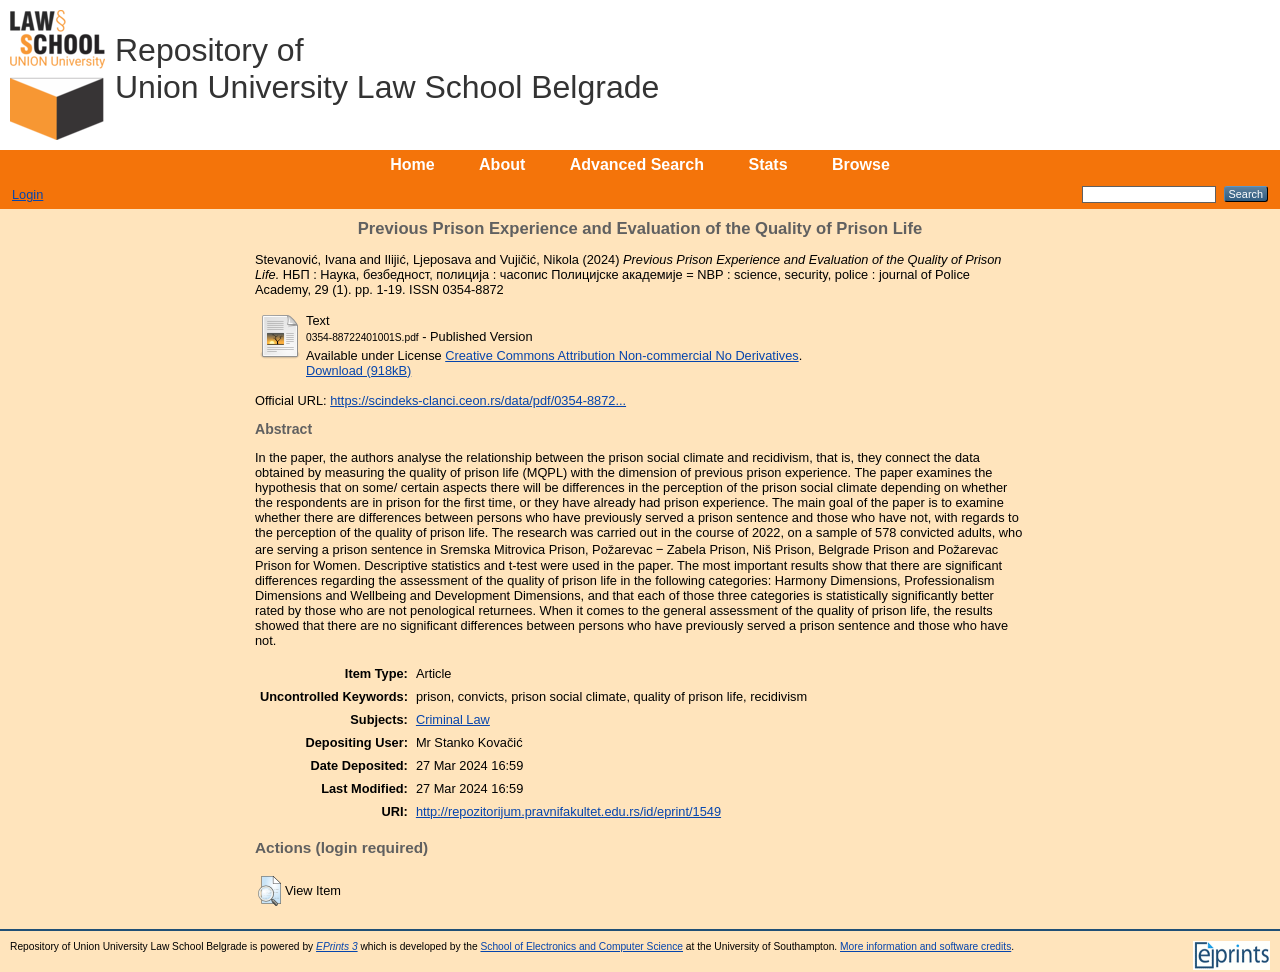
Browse (861, 164)
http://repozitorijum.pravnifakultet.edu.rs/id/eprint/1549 (568, 811)
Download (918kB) (358, 370)
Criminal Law (453, 719)
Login (27, 194)
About (502, 164)
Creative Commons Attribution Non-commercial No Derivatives (621, 355)
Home (412, 164)
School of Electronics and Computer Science (581, 946)
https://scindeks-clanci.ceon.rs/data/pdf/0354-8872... (478, 400)
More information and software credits (925, 946)
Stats (767, 164)
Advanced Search (637, 164)
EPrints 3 (337, 946)
